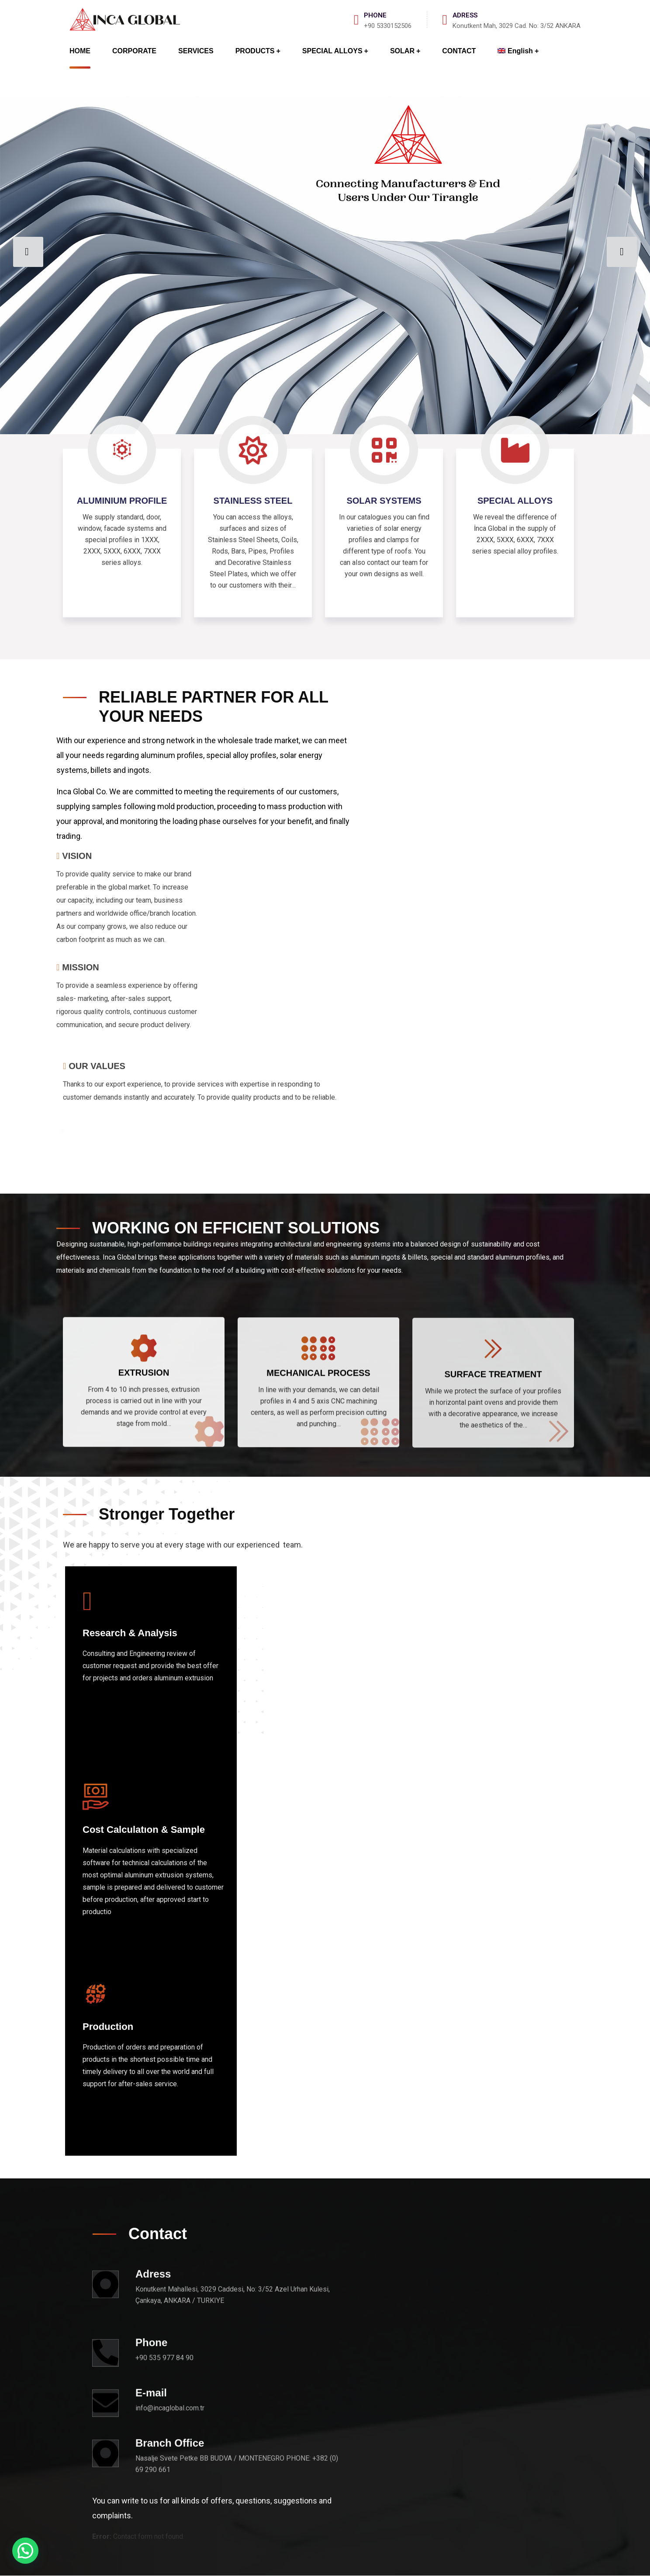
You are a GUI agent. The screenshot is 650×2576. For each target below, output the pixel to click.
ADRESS (465, 15)
